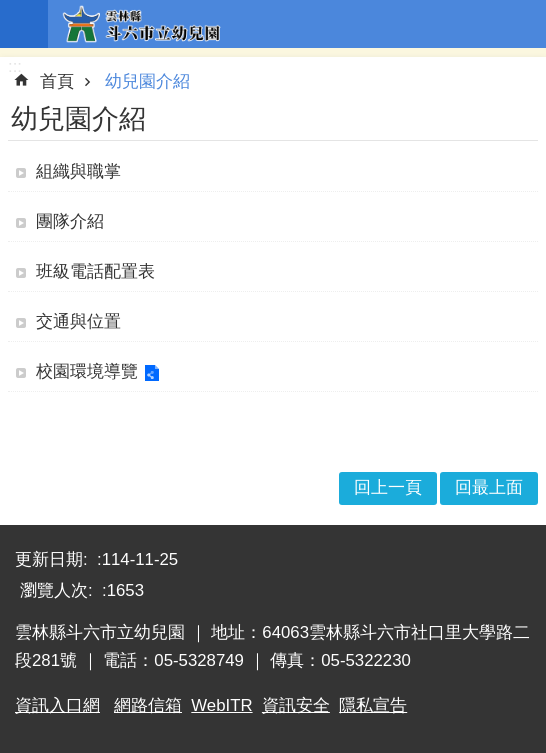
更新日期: (53, 559)
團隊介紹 (70, 221)
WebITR (221, 705)
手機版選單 (24, 24)
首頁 (57, 81)
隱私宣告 (373, 705)
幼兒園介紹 (147, 81)
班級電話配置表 (95, 271)
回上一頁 (388, 487)
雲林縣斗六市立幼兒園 (297, 24)
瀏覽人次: (58, 590)
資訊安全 (296, 705)
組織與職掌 (78, 171)
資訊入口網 (57, 705)
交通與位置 (78, 321)
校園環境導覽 (87, 371)
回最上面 (489, 487)
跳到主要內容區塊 (10, 10)
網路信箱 (148, 705)
